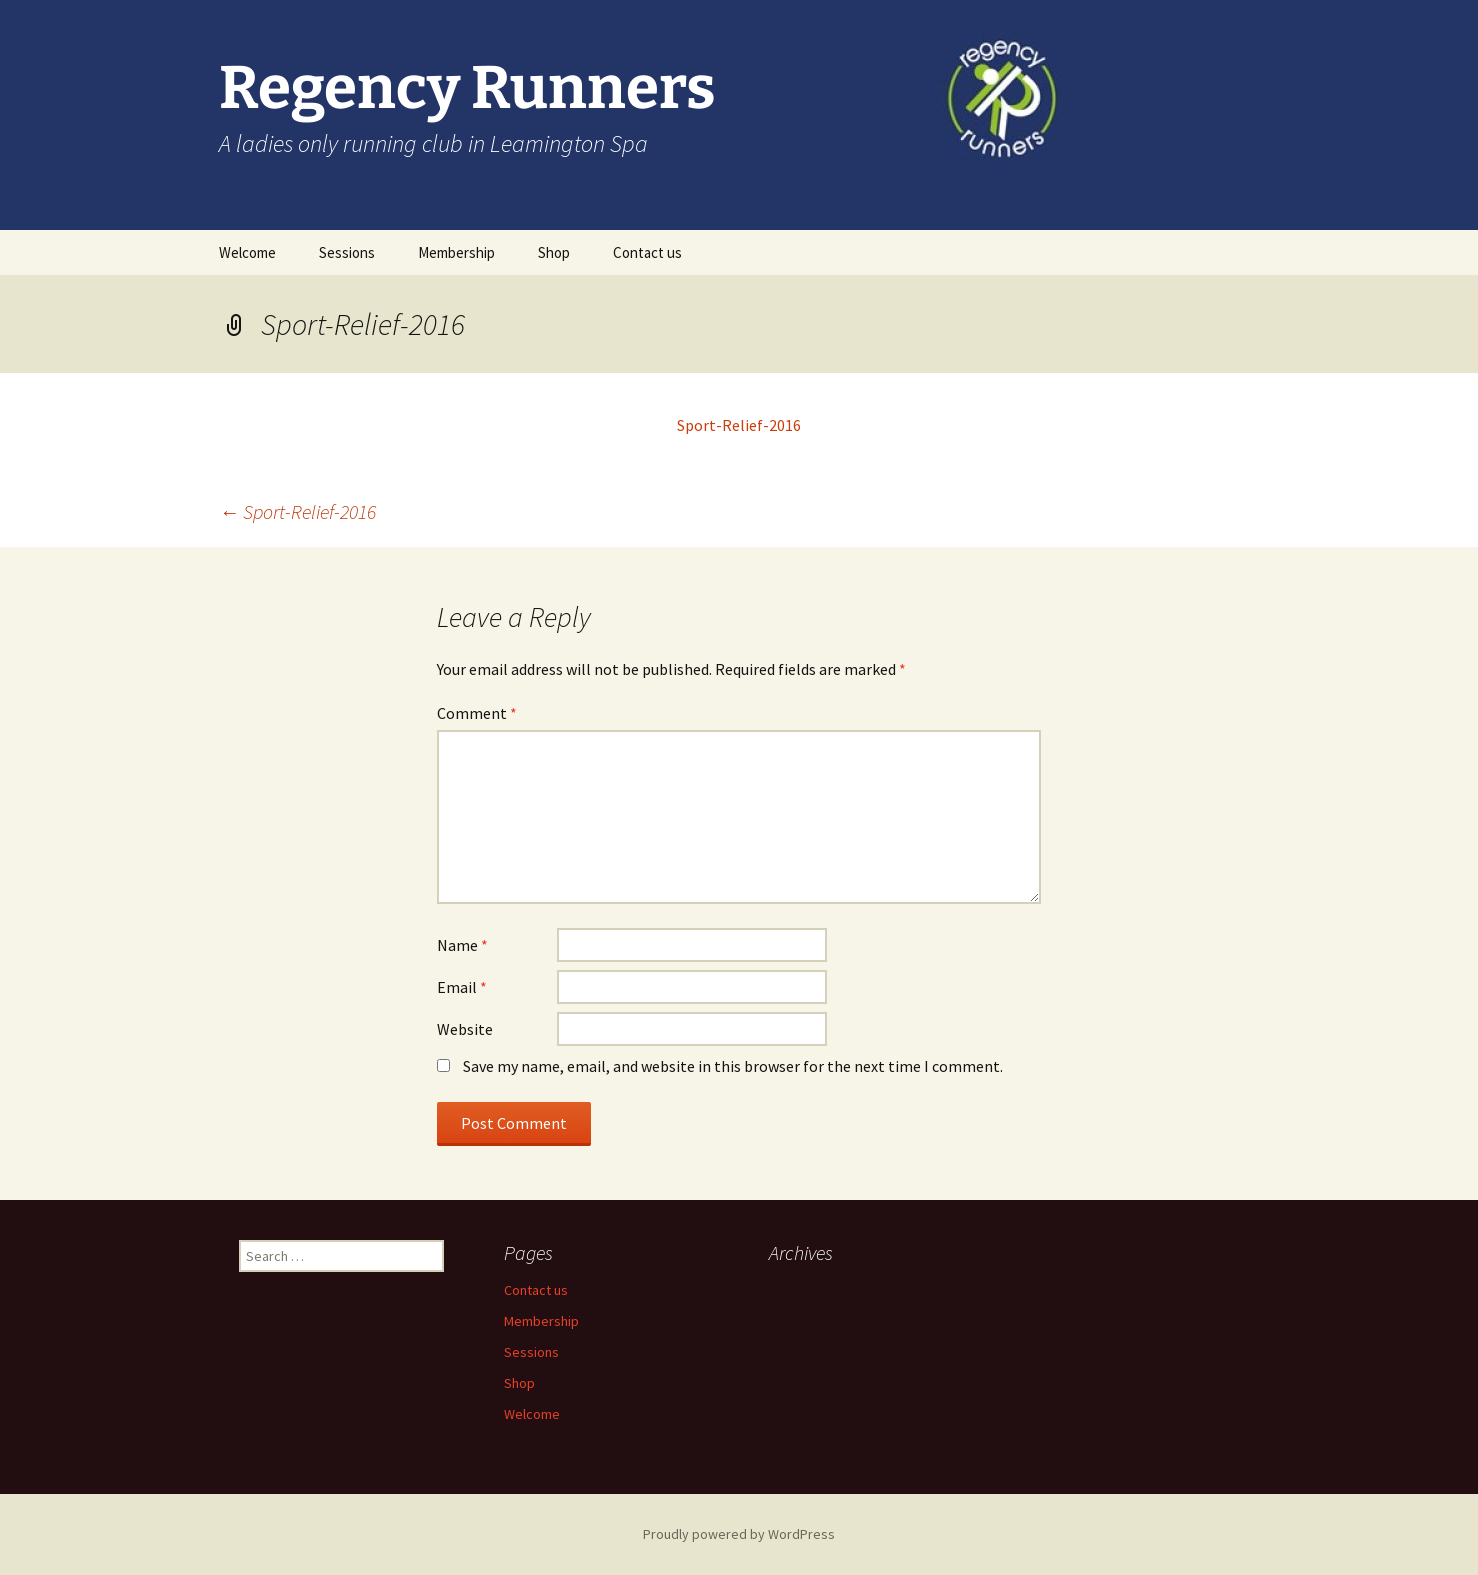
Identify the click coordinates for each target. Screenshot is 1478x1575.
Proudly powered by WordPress (739, 1534)
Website (465, 1029)
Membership (456, 252)
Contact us (647, 252)
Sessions (347, 252)
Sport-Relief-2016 (739, 425)
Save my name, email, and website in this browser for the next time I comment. (733, 1066)
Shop (554, 252)
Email (462, 987)
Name (462, 945)
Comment (477, 713)
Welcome (247, 252)
